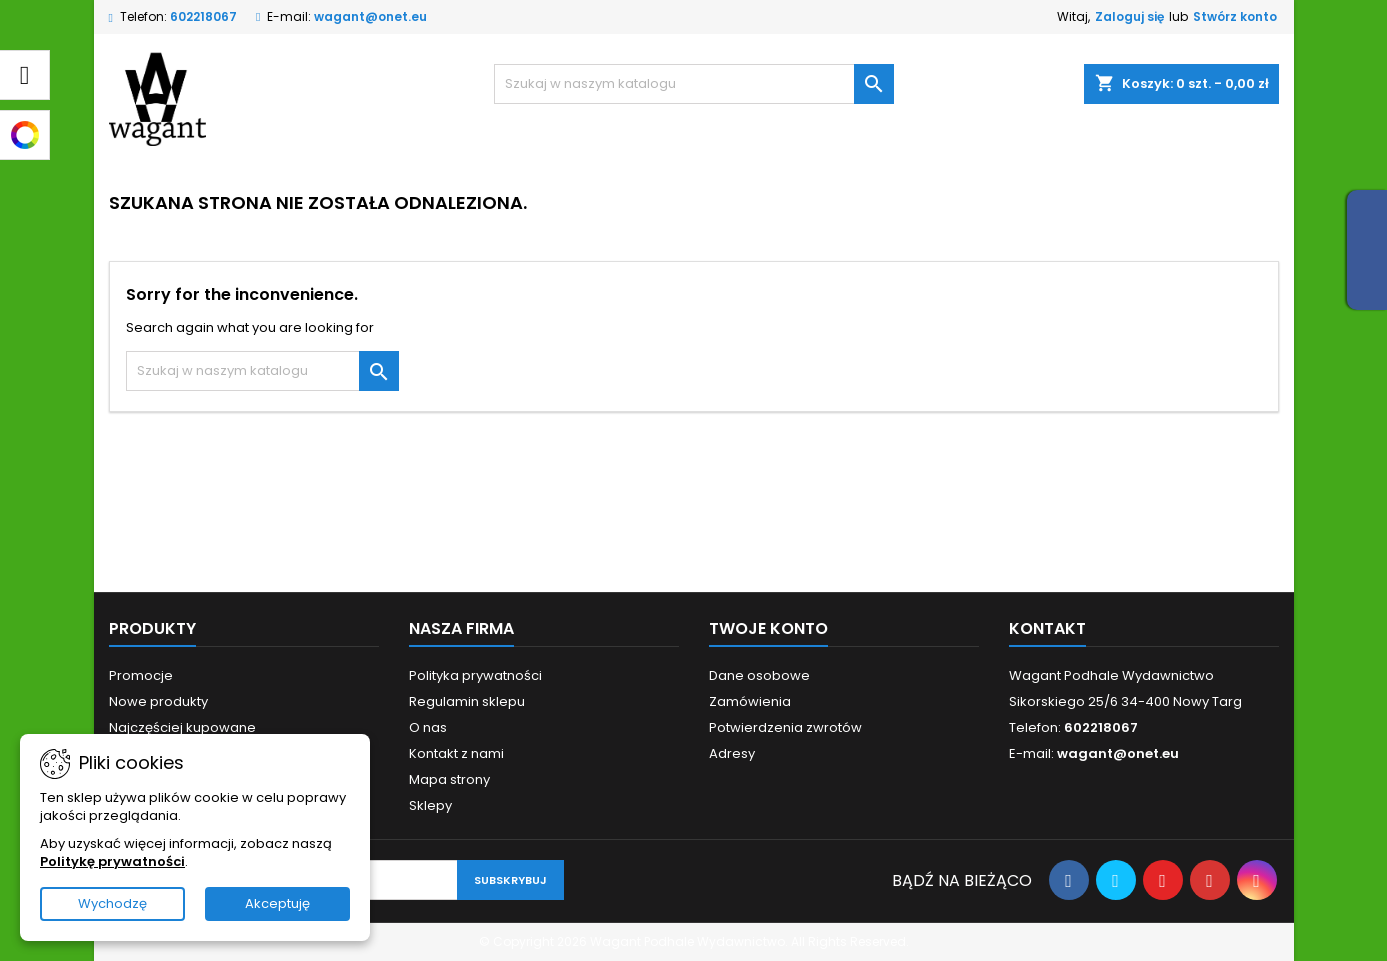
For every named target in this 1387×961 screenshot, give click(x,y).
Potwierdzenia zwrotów (785, 727)
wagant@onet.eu (370, 16)
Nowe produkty (158, 701)
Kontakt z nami (456, 753)
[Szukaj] (694, 84)
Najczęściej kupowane (182, 727)
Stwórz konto (1235, 16)
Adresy (732, 753)
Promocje (141, 675)
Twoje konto (768, 628)
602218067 (203, 16)
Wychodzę (112, 903)
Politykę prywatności (112, 861)
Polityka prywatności (475, 675)
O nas (428, 727)
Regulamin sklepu (467, 701)
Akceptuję (277, 903)
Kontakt (1047, 628)
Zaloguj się (1129, 16)
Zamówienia (750, 701)
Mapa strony (449, 779)
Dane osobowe (759, 675)
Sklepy (430, 805)
